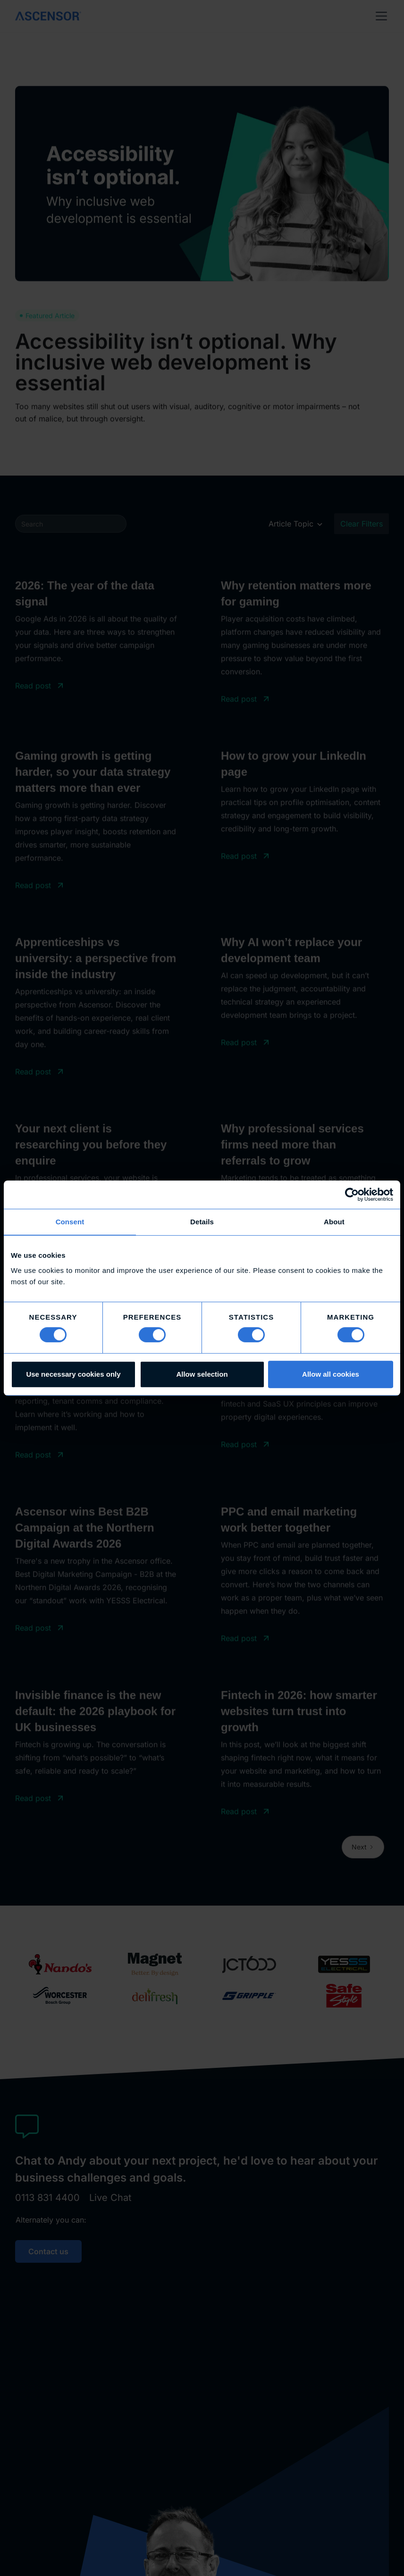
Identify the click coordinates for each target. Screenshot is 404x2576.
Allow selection (201, 1374)
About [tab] (334, 1222)
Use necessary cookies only (73, 1374)
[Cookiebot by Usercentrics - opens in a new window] (352, 1195)
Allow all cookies (330, 1374)
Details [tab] (202, 1222)
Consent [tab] (70, 1222)
